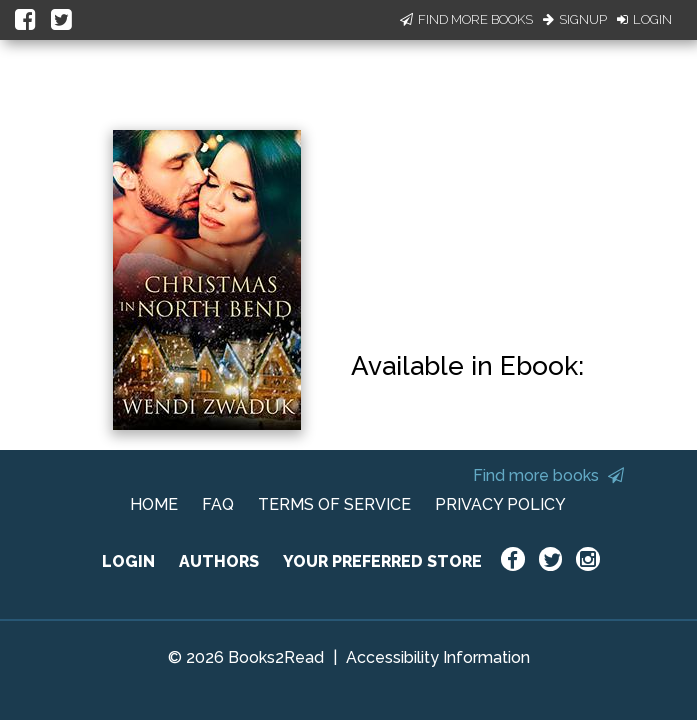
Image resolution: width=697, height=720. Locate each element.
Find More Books (466, 19)
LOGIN (128, 561)
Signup (575, 19)
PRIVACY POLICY (500, 504)
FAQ (218, 504)
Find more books (548, 475)
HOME (154, 504)
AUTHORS (219, 561)
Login (644, 19)
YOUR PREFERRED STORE (382, 561)
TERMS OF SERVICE (334, 504)
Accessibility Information (438, 657)
